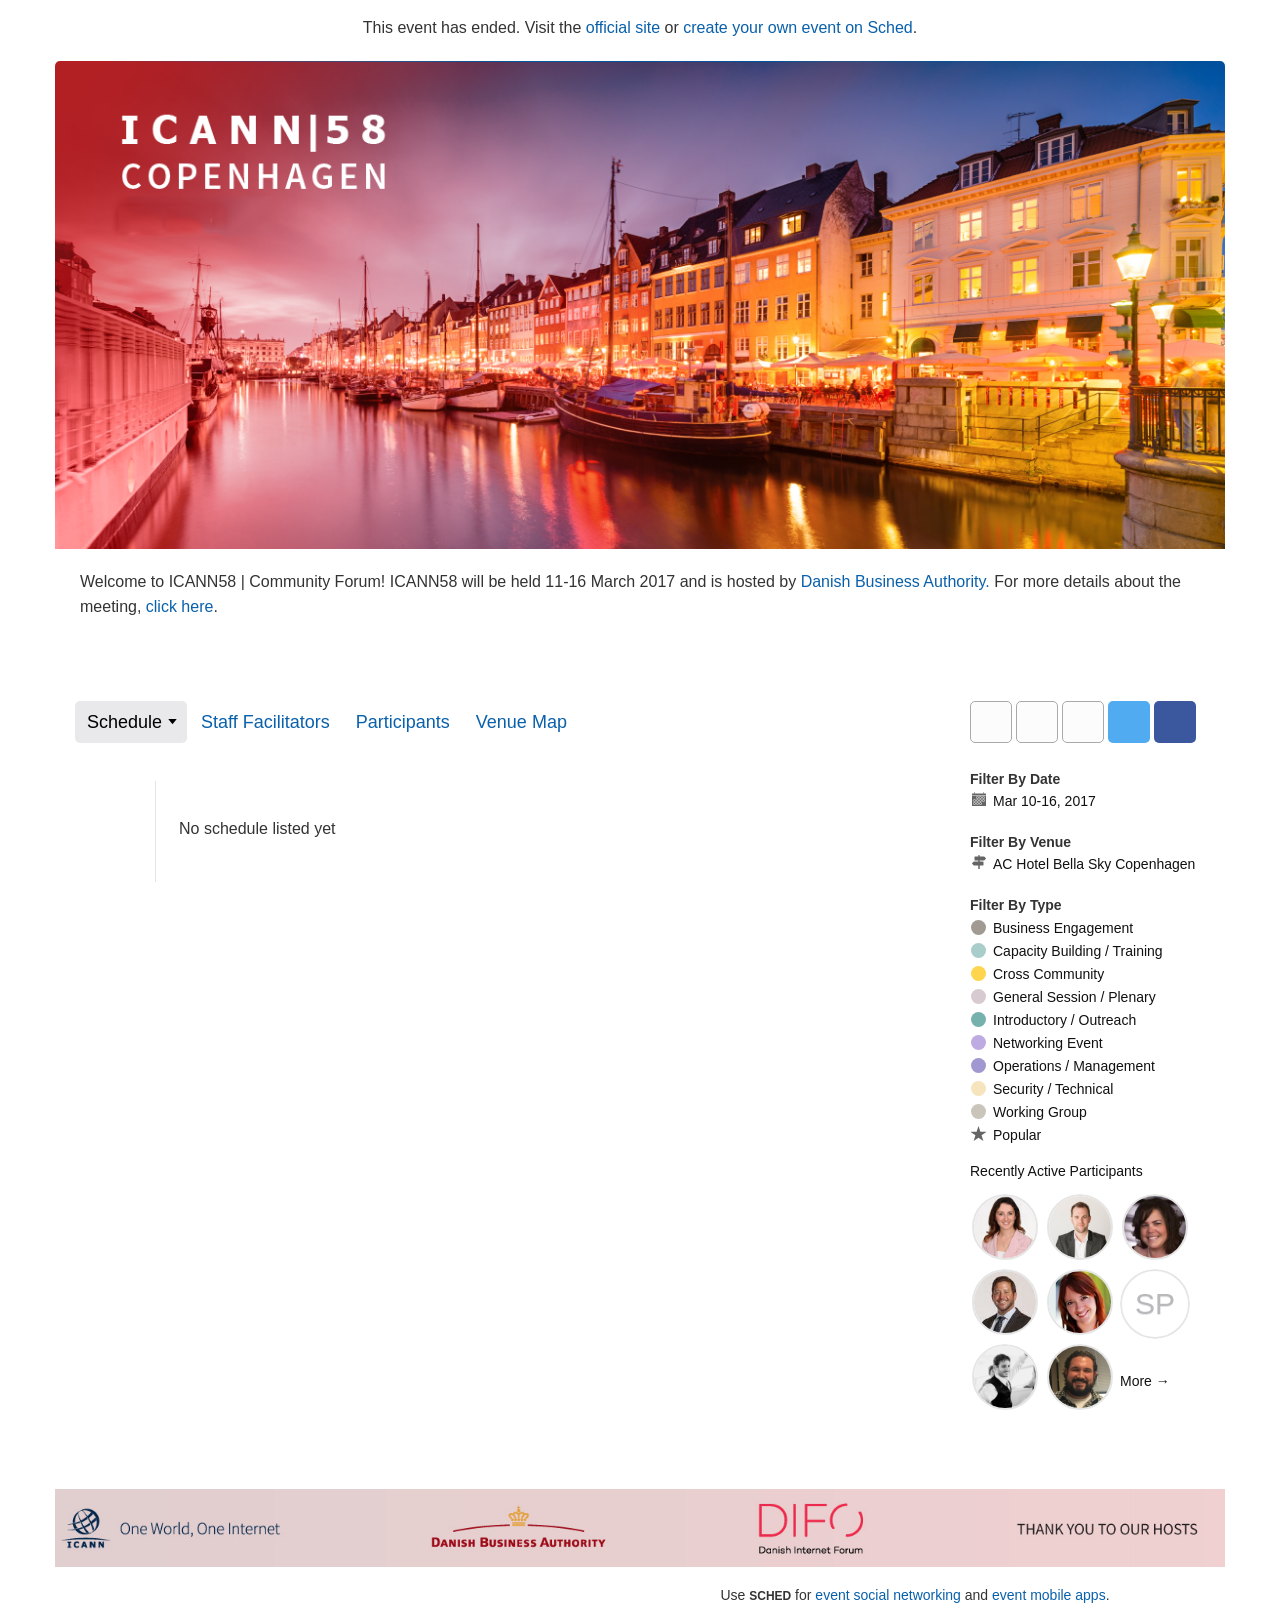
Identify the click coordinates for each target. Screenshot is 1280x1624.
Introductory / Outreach (1053, 1020)
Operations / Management (1063, 1066)
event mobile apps (1049, 1595)
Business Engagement (1052, 928)
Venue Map (521, 722)
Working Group (1029, 1112)
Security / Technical (1042, 1089)
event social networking (888, 1595)
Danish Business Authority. (898, 581)
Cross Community (1037, 974)
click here (180, 606)
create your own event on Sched (797, 27)
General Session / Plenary (1063, 997)
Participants (403, 722)
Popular (1006, 1134)
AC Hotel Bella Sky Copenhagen (1082, 864)
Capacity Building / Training (1067, 951)
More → (1145, 1381)
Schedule (124, 722)
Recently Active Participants (1056, 1171)
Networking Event (1037, 1043)
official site (623, 27)
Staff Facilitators (265, 722)
